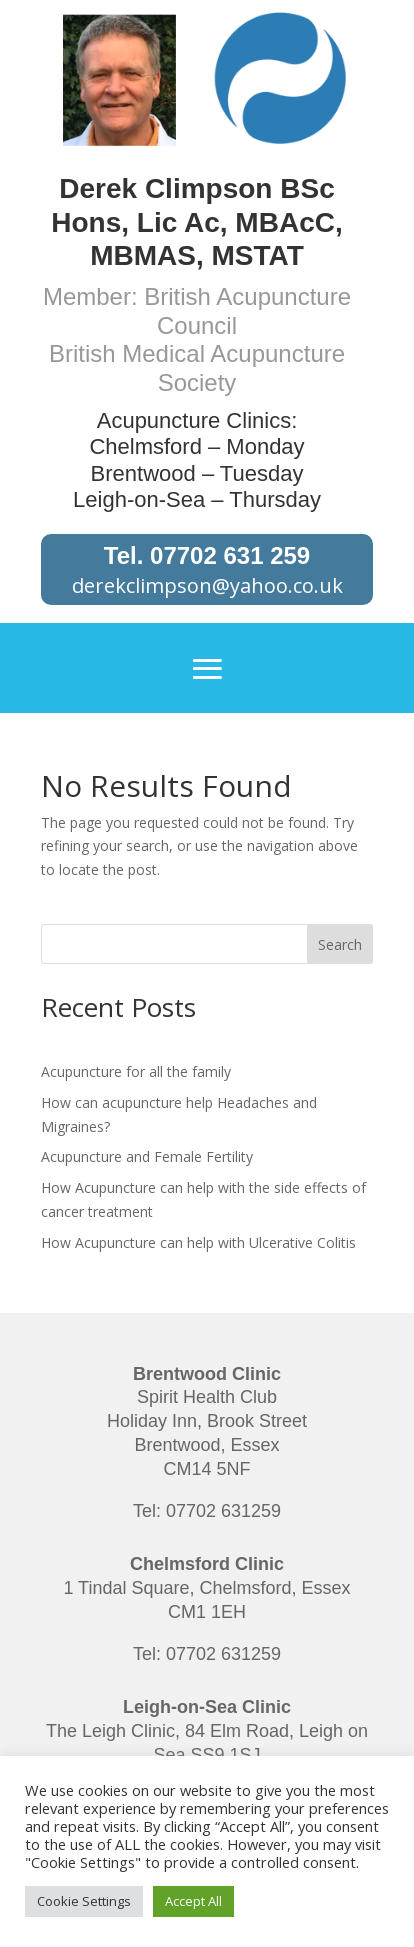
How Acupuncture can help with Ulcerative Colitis (198, 1242)
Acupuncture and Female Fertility (147, 1156)
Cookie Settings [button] (84, 1901)
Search (340, 944)
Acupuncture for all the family (136, 1071)
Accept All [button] (193, 1901)
